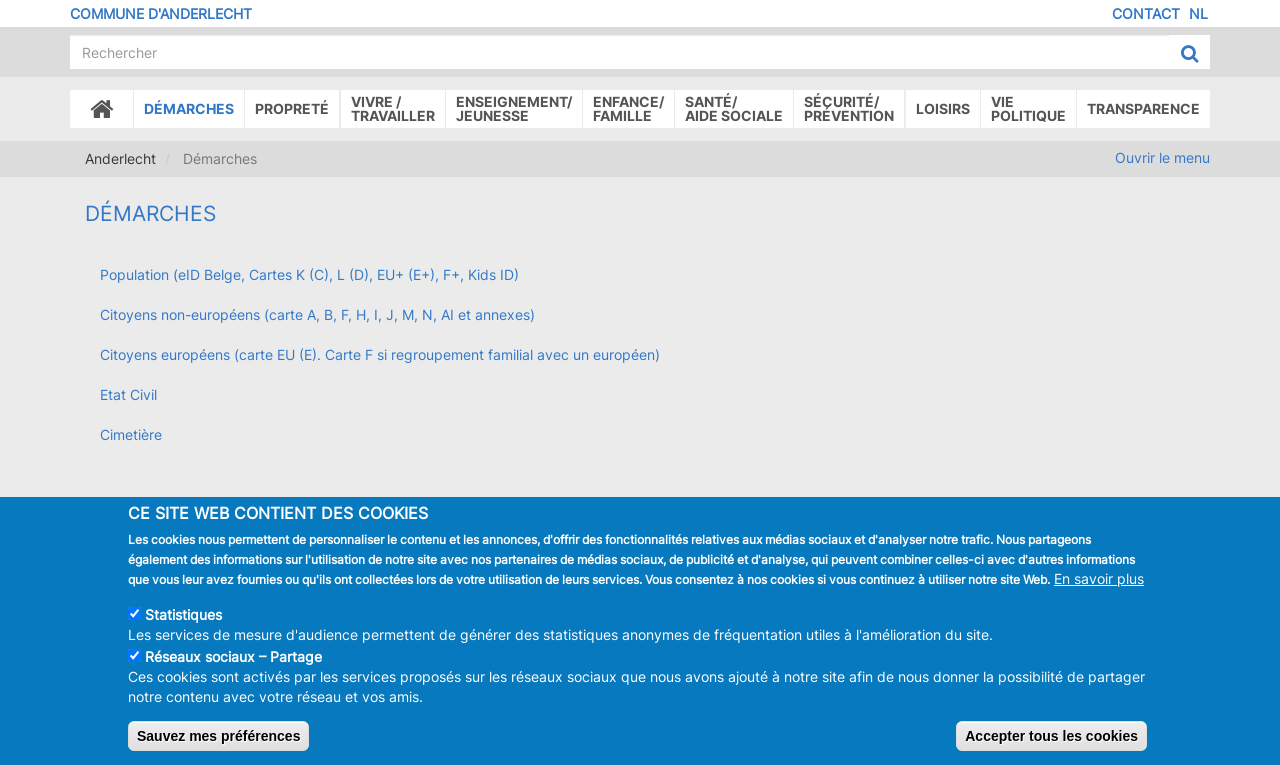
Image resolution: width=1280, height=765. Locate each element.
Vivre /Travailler (393, 108)
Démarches (189, 108)
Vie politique (1028, 108)
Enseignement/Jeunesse (514, 108)
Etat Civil (128, 394)
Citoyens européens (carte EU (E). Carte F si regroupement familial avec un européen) (380, 354)
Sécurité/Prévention (849, 108)
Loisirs (943, 108)
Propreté (292, 108)
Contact (1146, 13)
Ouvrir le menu (1162, 157)
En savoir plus (1099, 584)
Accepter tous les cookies (1051, 742)
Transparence (1143, 108)
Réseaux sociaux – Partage (233, 662)
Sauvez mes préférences (218, 742)
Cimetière (131, 434)
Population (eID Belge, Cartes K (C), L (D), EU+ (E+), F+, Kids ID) (309, 274)
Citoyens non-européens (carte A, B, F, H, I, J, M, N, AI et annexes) (317, 314)
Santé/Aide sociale (734, 108)
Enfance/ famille (628, 108)
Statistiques (183, 620)
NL (1198, 13)
